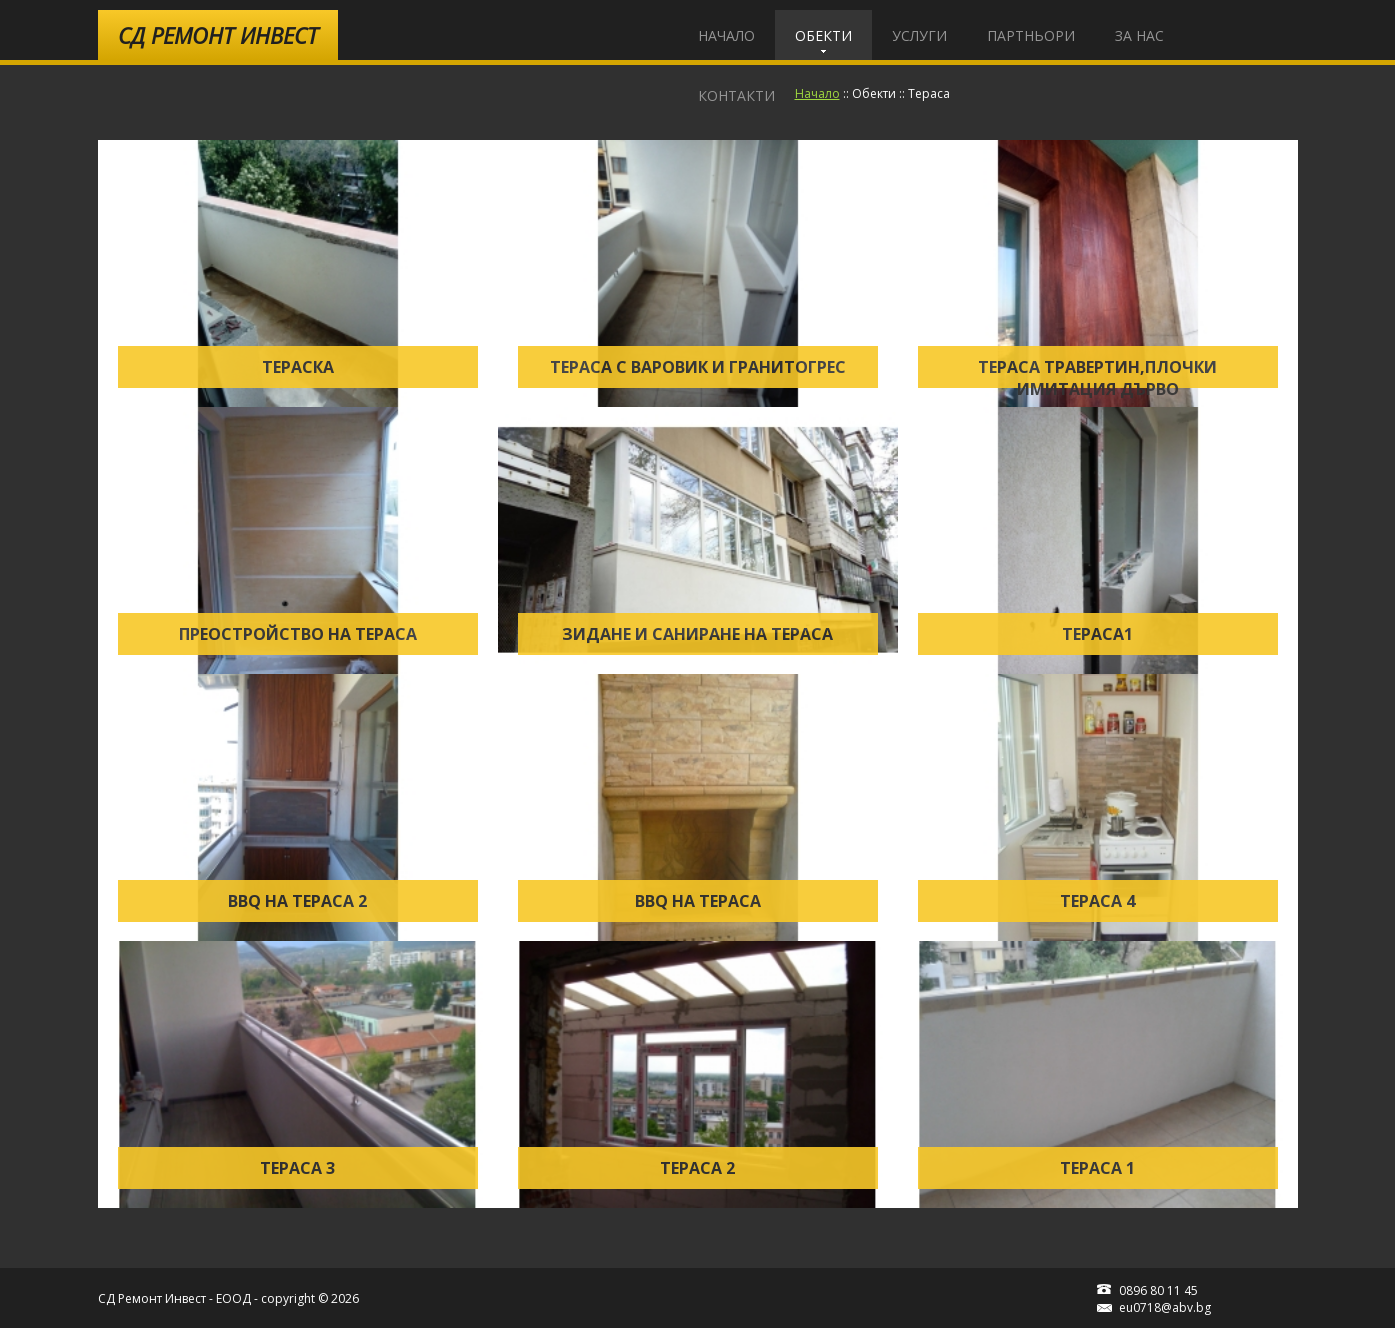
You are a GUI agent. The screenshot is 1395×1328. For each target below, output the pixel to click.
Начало (726, 35)
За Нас (1139, 35)
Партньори (1031, 35)
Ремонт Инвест (218, 35)
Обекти (823, 35)
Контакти (736, 95)
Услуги (919, 35)
